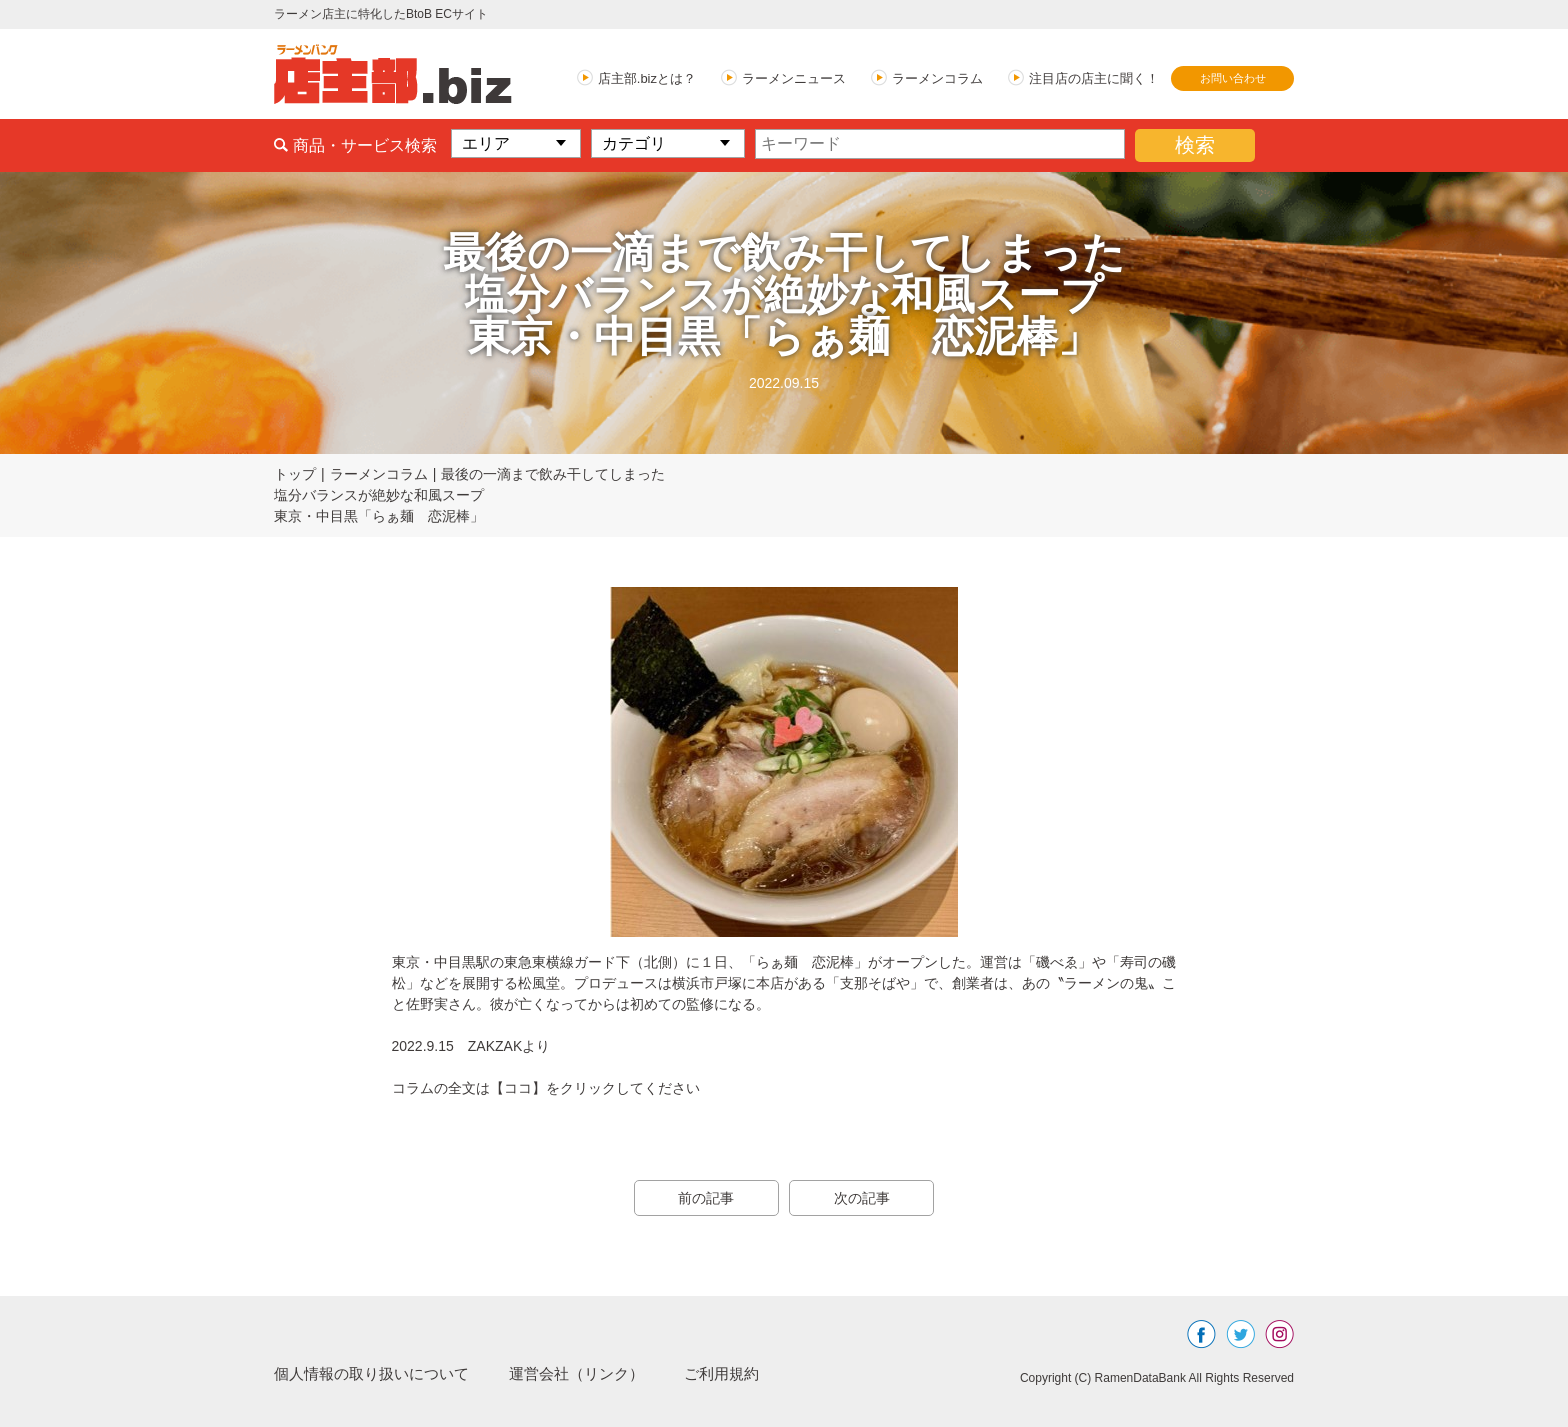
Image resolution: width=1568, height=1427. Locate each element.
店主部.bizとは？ (647, 78)
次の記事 (864, 1198)
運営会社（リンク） (594, 1373)
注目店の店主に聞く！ (1094, 78)
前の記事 (704, 1198)
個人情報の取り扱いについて (378, 1373)
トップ (295, 474)
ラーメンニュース (794, 78)
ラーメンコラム (937, 78)
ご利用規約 (746, 1373)
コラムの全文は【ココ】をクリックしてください (546, 1088)
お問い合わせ (1233, 78)
